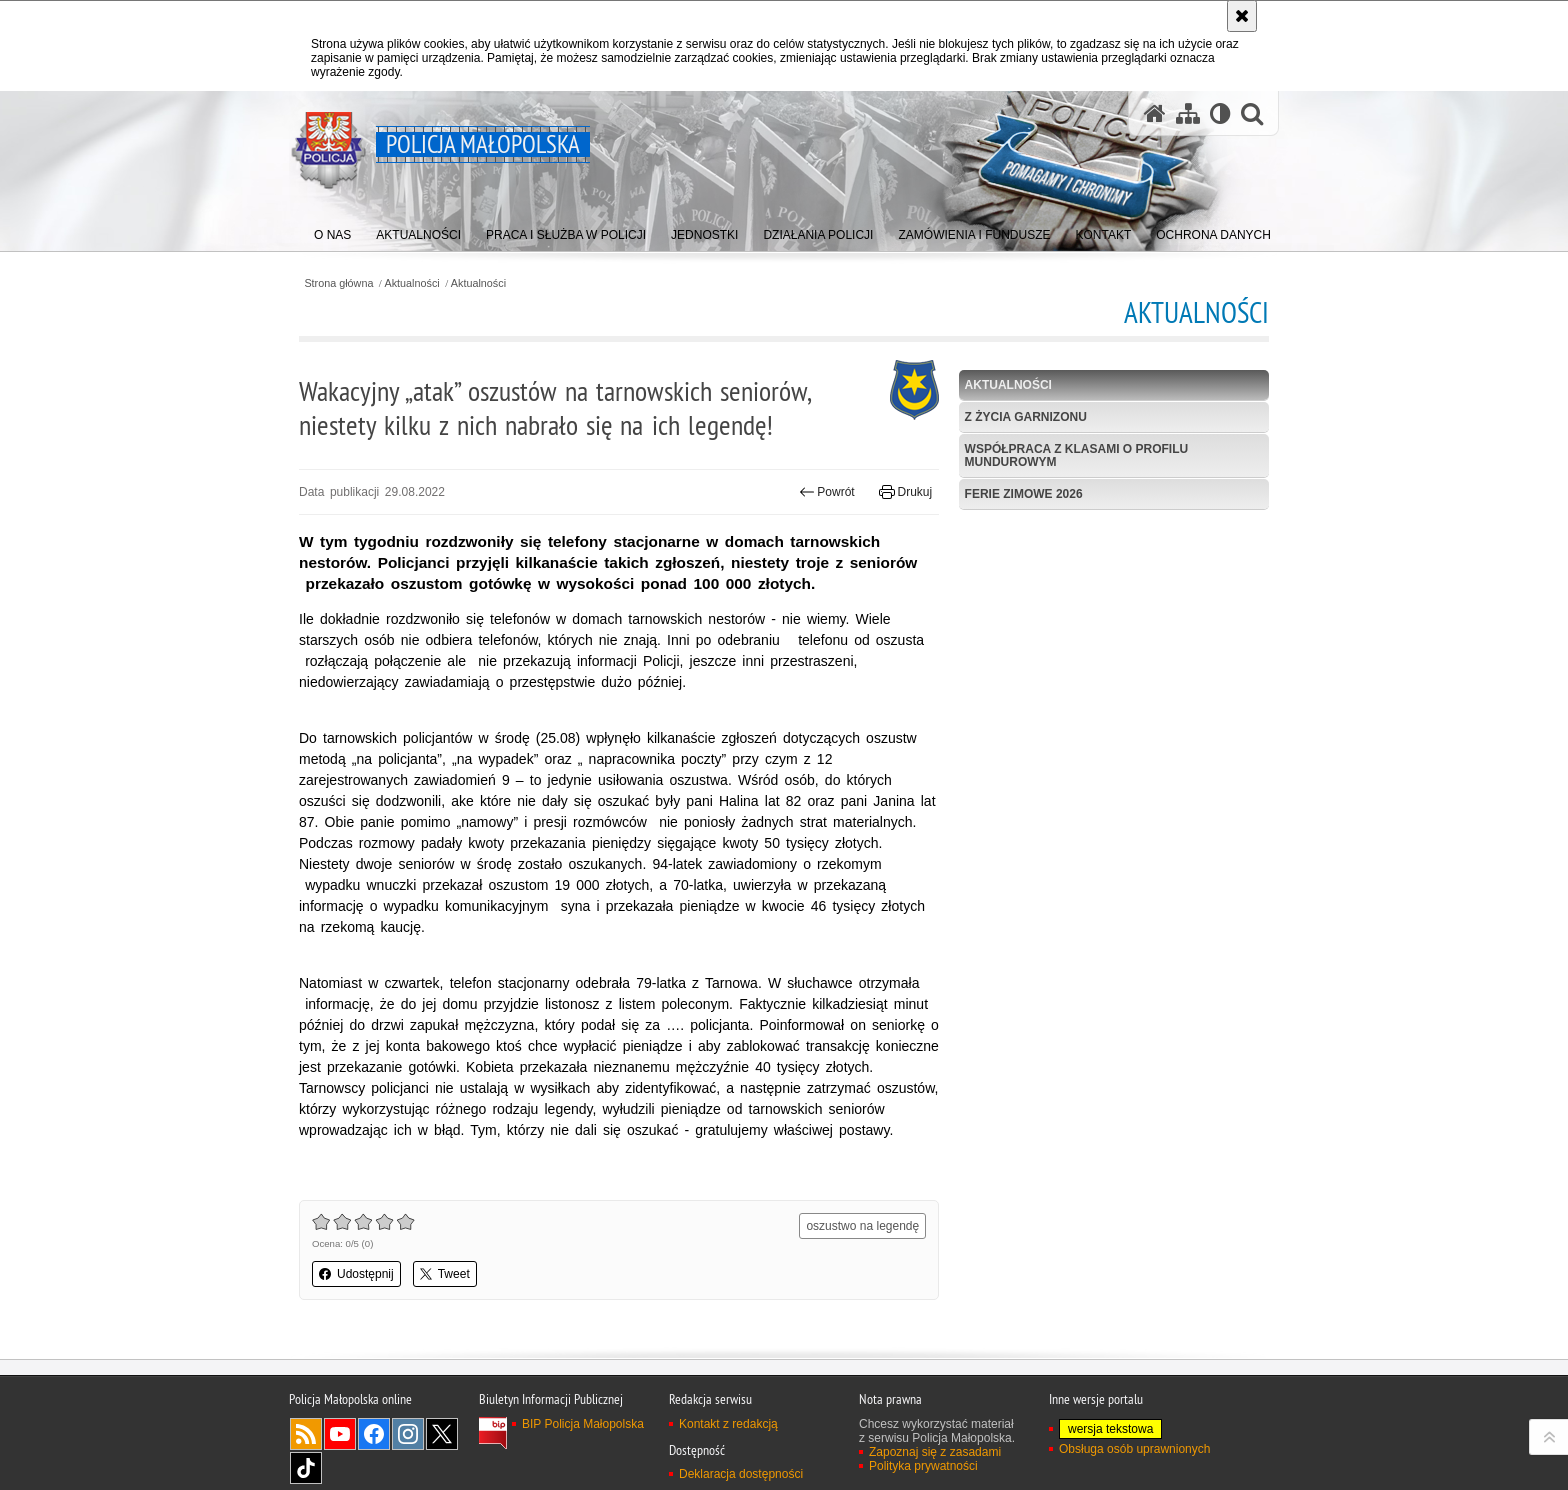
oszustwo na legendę (862, 1226)
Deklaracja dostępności (741, 1474)
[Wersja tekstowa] (1220, 113)
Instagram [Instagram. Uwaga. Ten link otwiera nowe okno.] (408, 1434)
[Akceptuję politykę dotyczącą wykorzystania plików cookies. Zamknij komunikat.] (1242, 16)
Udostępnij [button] (356, 1274)
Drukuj (905, 492)
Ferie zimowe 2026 (1024, 494)
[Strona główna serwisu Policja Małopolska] (1155, 113)
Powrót (827, 492)
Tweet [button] (445, 1274)
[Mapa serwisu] (1188, 113)
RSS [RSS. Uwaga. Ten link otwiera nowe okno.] (306, 1434)
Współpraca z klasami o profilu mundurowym (1077, 455)
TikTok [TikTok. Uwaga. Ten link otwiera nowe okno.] (306, 1468)
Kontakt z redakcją (728, 1424)
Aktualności (412, 283)
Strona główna (338, 283)
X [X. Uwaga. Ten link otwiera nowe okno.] (442, 1434)
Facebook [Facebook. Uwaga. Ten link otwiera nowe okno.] (374, 1434)
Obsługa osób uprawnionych (1134, 1449)
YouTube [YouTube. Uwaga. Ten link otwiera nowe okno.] (340, 1434)
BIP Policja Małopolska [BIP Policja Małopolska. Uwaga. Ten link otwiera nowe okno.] (583, 1424)
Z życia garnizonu (1026, 417)
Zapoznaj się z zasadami (935, 1452)
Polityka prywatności (923, 1466)
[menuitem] (332, 230)
